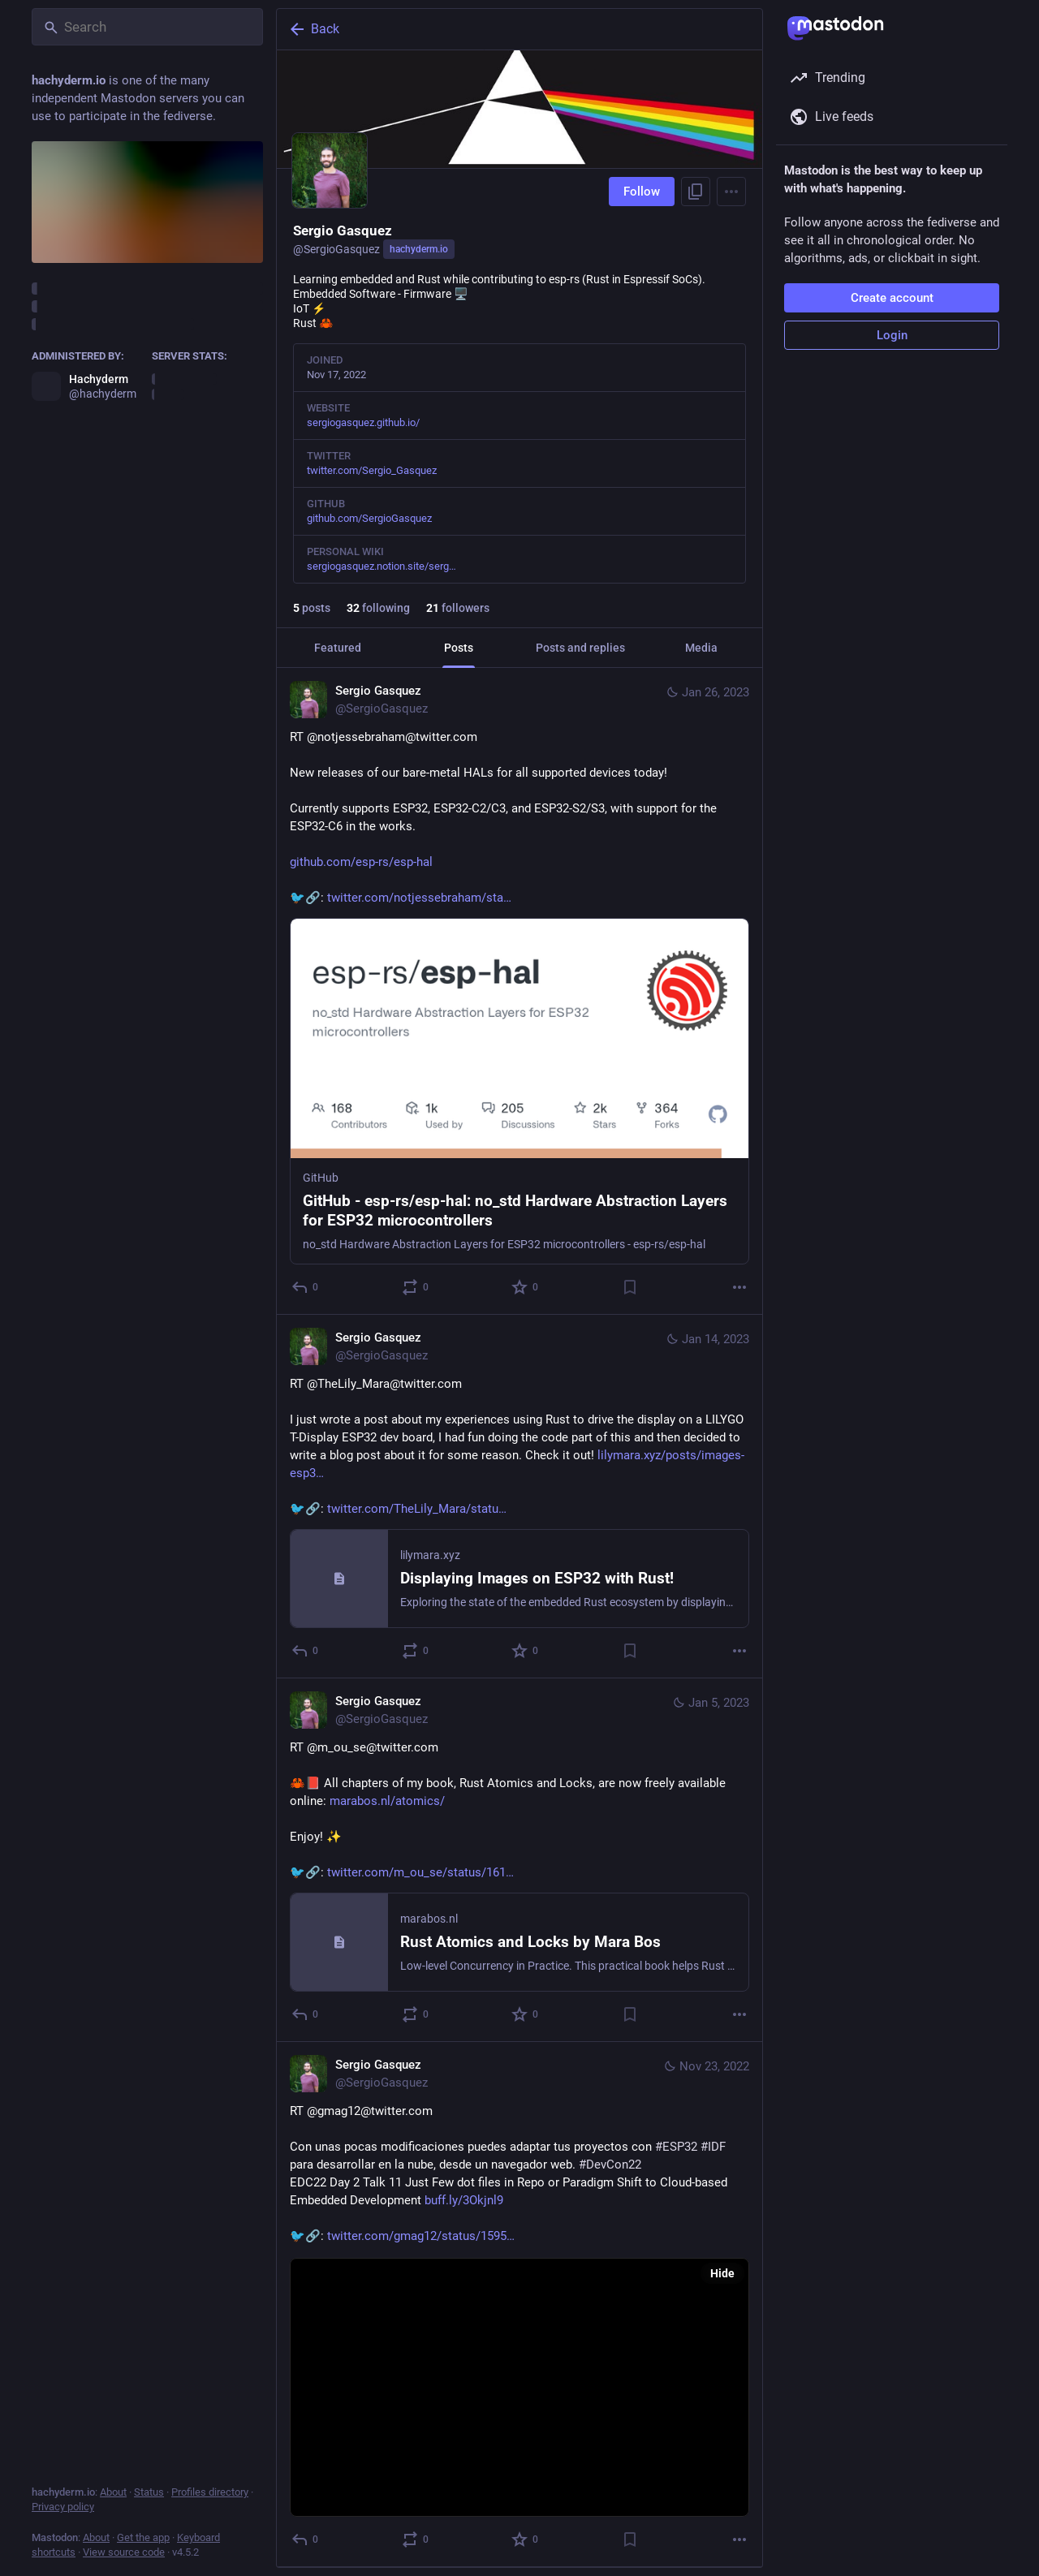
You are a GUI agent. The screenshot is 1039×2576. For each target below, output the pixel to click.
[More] (739, 1287)
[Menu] (731, 191)
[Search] (147, 26)
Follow (641, 191)
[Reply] (305, 1287)
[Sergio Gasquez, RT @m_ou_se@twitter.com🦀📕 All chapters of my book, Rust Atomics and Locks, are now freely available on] (519, 1860)
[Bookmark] (630, 1287)
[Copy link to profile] (695, 191)
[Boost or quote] (416, 1287)
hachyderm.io (419, 249)
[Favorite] (525, 1287)
